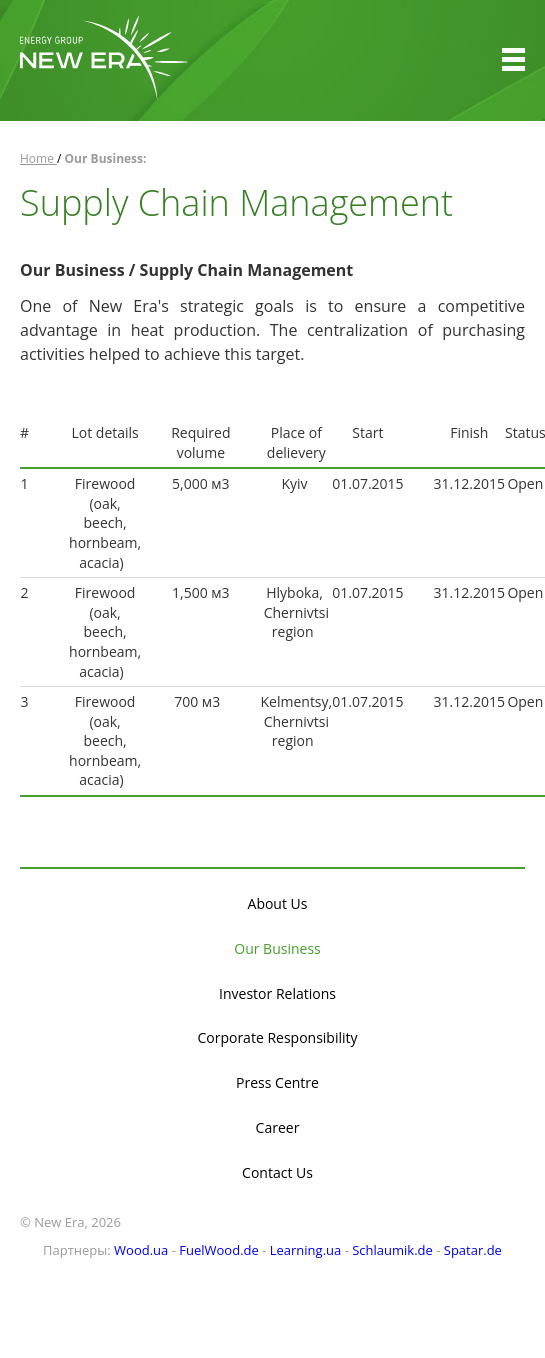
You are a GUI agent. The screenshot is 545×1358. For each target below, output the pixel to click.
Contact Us (277, 1172)
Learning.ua (306, 1250)
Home (38, 158)
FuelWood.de (219, 1250)
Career (278, 1127)
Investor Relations (277, 993)
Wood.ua (141, 1250)
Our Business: (106, 158)
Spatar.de (473, 1250)
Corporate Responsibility (277, 1037)
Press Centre (277, 1082)
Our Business (277, 948)
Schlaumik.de (392, 1250)
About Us (278, 903)
